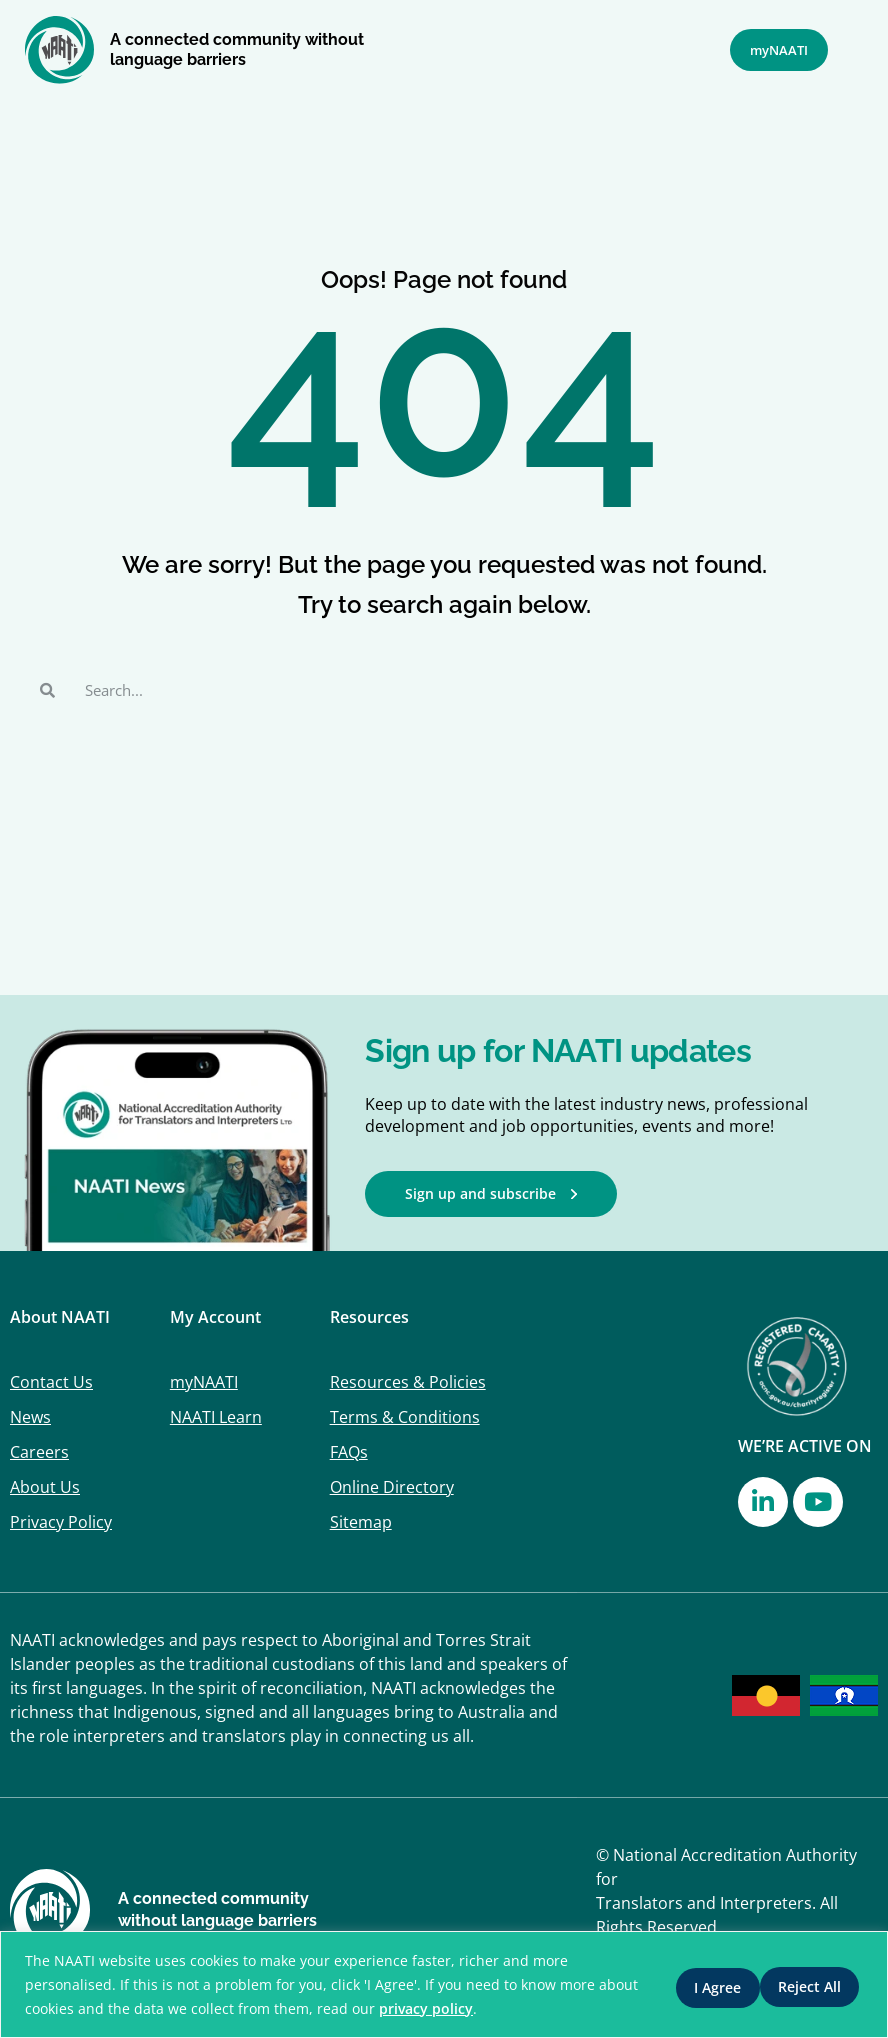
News (30, 1417)
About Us (45, 1487)
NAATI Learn (216, 1417)
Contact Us (51, 1382)
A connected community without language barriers (237, 49)
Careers (39, 1452)
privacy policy (469, 2008)
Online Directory (392, 1487)
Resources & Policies (408, 1382)
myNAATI (204, 1382)
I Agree (812, 1984)
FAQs (349, 1452)
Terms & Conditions (405, 1417)
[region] (444, 1984)
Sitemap (361, 1522)
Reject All (695, 1984)
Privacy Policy (61, 1522)
